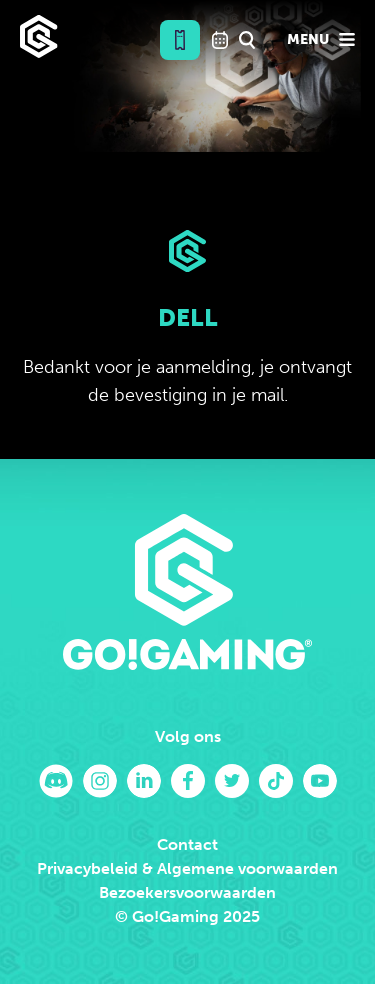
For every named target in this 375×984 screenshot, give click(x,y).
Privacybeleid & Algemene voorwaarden (187, 868)
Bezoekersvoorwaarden (187, 892)
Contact (187, 844)
